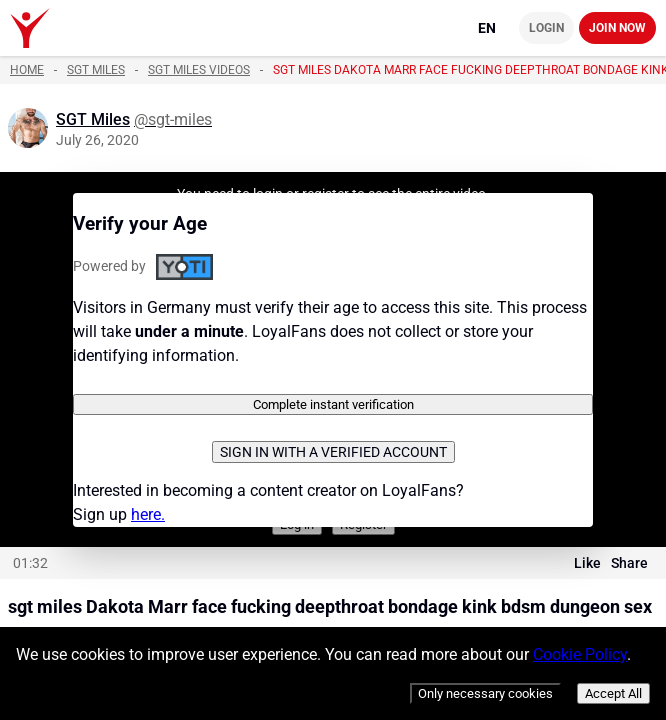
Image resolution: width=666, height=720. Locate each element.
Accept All (613, 693)
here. (148, 514)
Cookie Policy (580, 654)
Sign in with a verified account (333, 452)
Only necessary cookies (485, 693)
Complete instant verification (333, 404)
